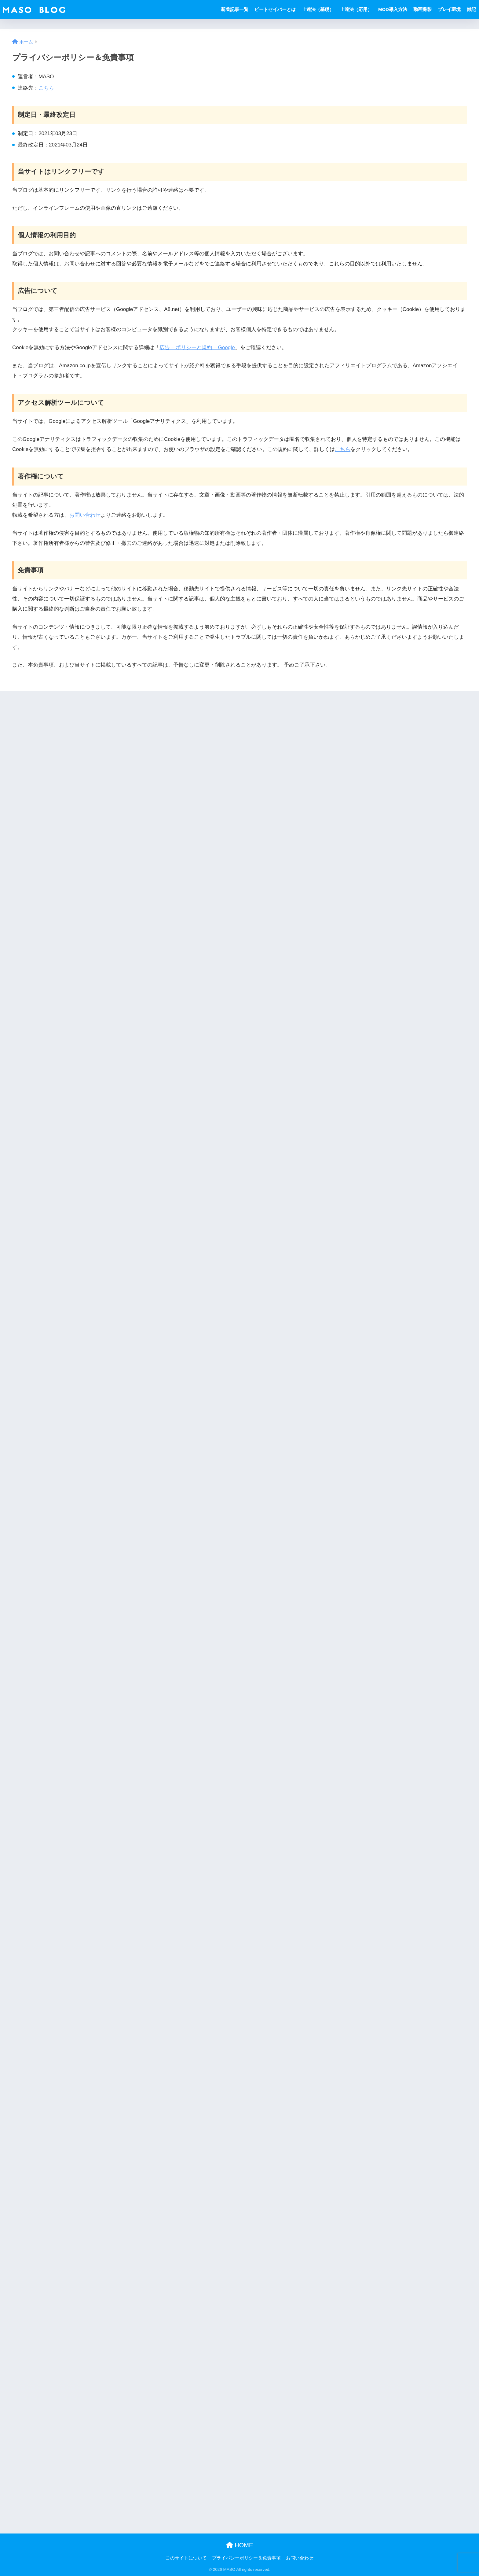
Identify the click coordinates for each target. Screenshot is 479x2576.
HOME (239, 2545)
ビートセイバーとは (275, 9)
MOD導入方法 (392, 9)
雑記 (471, 9)
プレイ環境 (449, 9)
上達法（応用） (356, 9)
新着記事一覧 (234, 9)
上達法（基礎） (318, 9)
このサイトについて (186, 2558)
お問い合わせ (85, 515)
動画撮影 (422, 9)
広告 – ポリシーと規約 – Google (197, 347)
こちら (46, 88)
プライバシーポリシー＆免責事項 (246, 2558)
